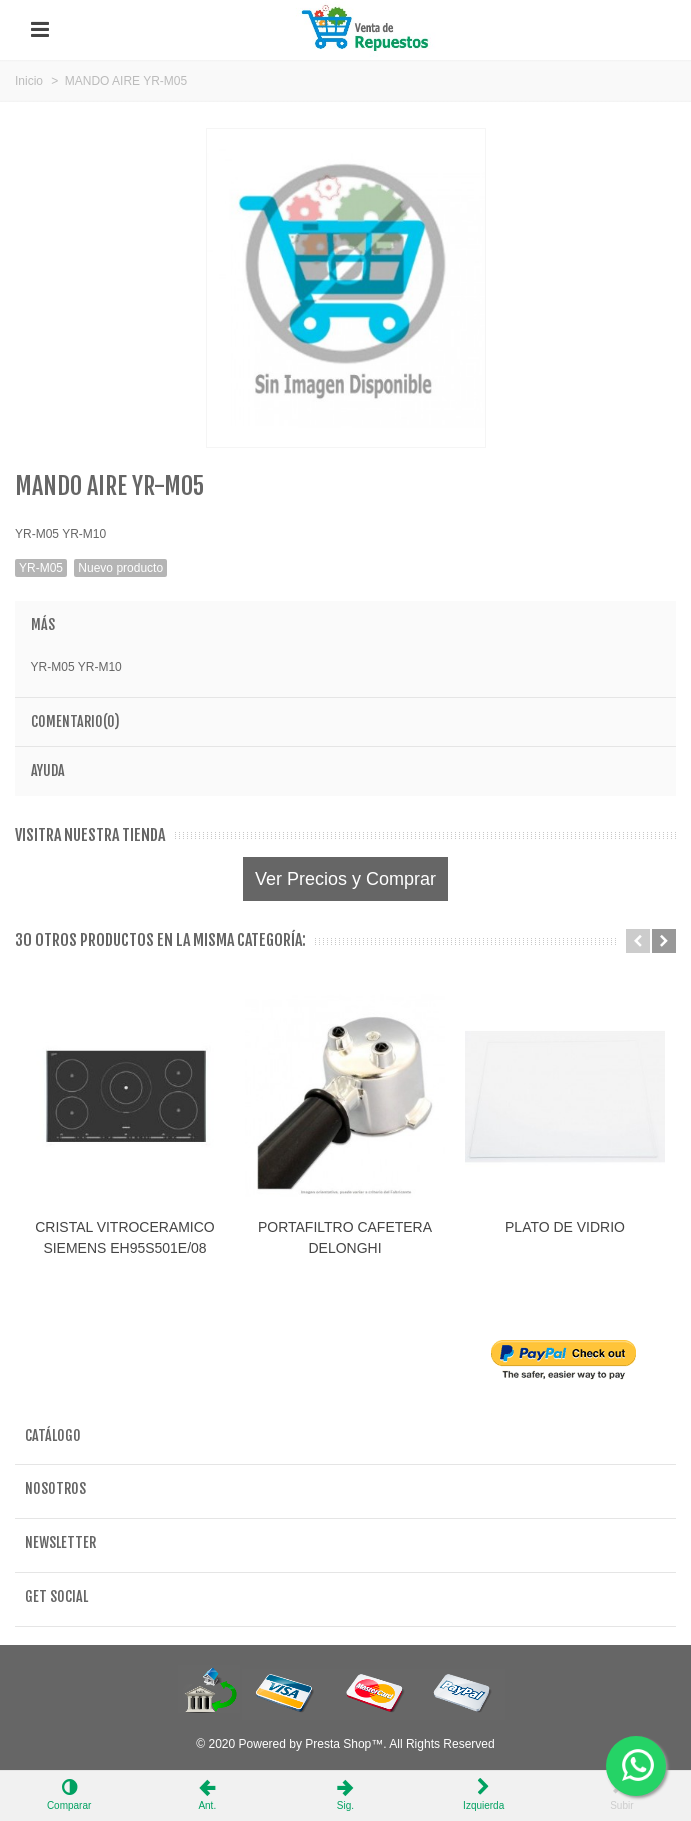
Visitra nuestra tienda (90, 835)
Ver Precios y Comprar (345, 879)
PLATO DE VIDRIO (565, 1227)
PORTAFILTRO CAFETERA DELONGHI (345, 1237)
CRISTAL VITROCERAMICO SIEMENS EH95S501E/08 (124, 1237)
